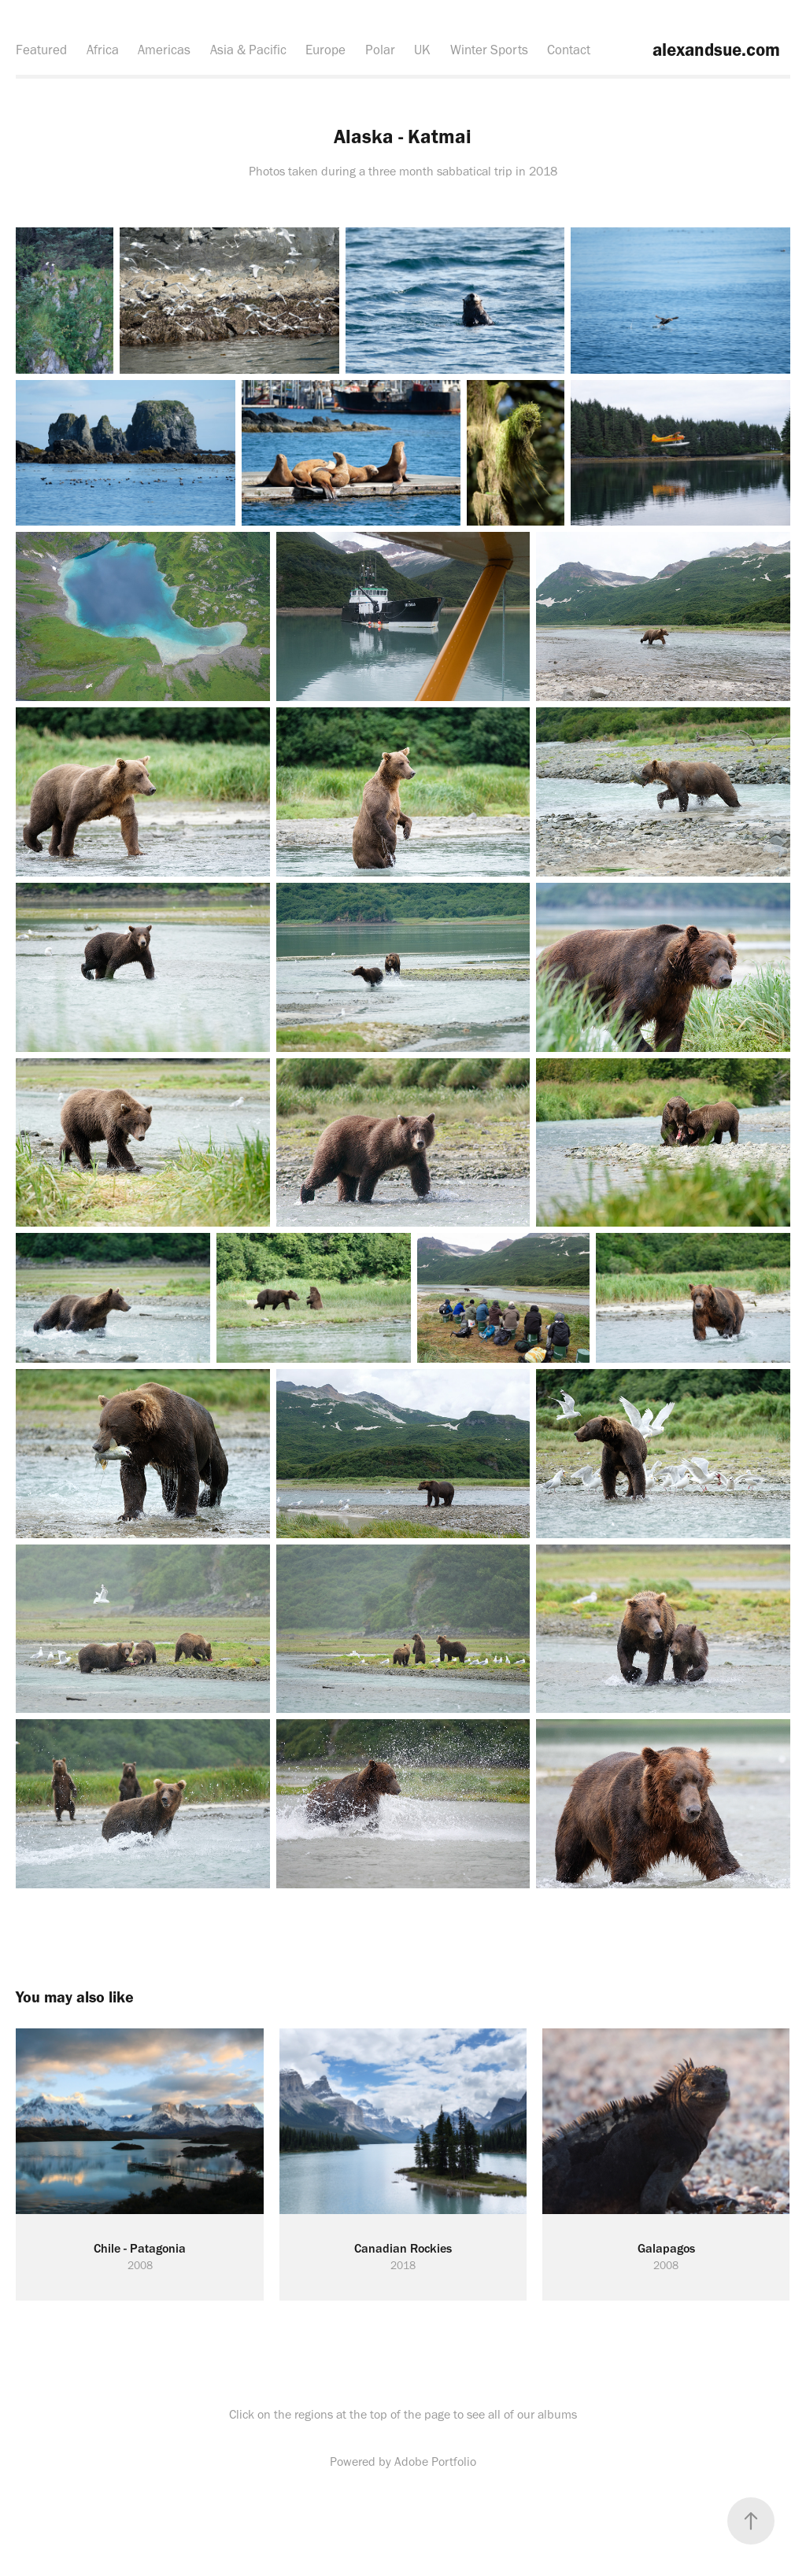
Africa (103, 49)
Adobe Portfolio (435, 2461)
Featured (41, 49)
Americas (164, 49)
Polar (380, 49)
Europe (325, 49)
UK (422, 49)
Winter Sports (489, 49)
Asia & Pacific (248, 49)
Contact (568, 49)
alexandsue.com (714, 50)
